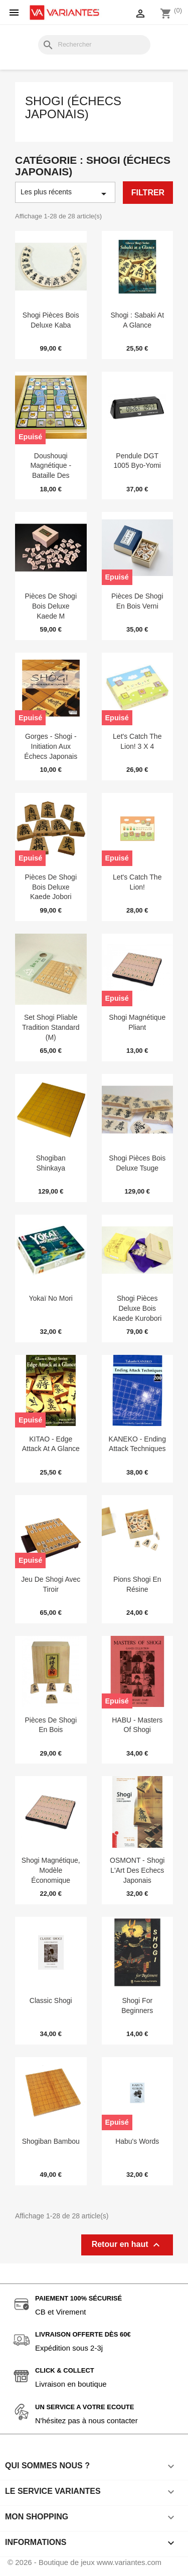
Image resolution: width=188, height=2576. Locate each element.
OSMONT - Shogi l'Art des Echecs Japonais (137, 1870)
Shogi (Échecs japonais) (73, 107)
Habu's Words (137, 2141)
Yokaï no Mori (51, 1298)
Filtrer (147, 192)
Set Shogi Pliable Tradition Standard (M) (51, 1027)
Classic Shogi (51, 2000)
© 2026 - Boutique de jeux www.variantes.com (84, 2562)
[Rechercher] (94, 45)
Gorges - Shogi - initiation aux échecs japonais (50, 746)
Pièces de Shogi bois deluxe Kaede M (51, 606)
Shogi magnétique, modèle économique (51, 1870)
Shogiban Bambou (51, 2141)
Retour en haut (127, 2245)
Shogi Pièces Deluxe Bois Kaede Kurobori (137, 1308)
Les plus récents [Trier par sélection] (65, 194)
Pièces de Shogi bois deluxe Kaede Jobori (51, 887)
